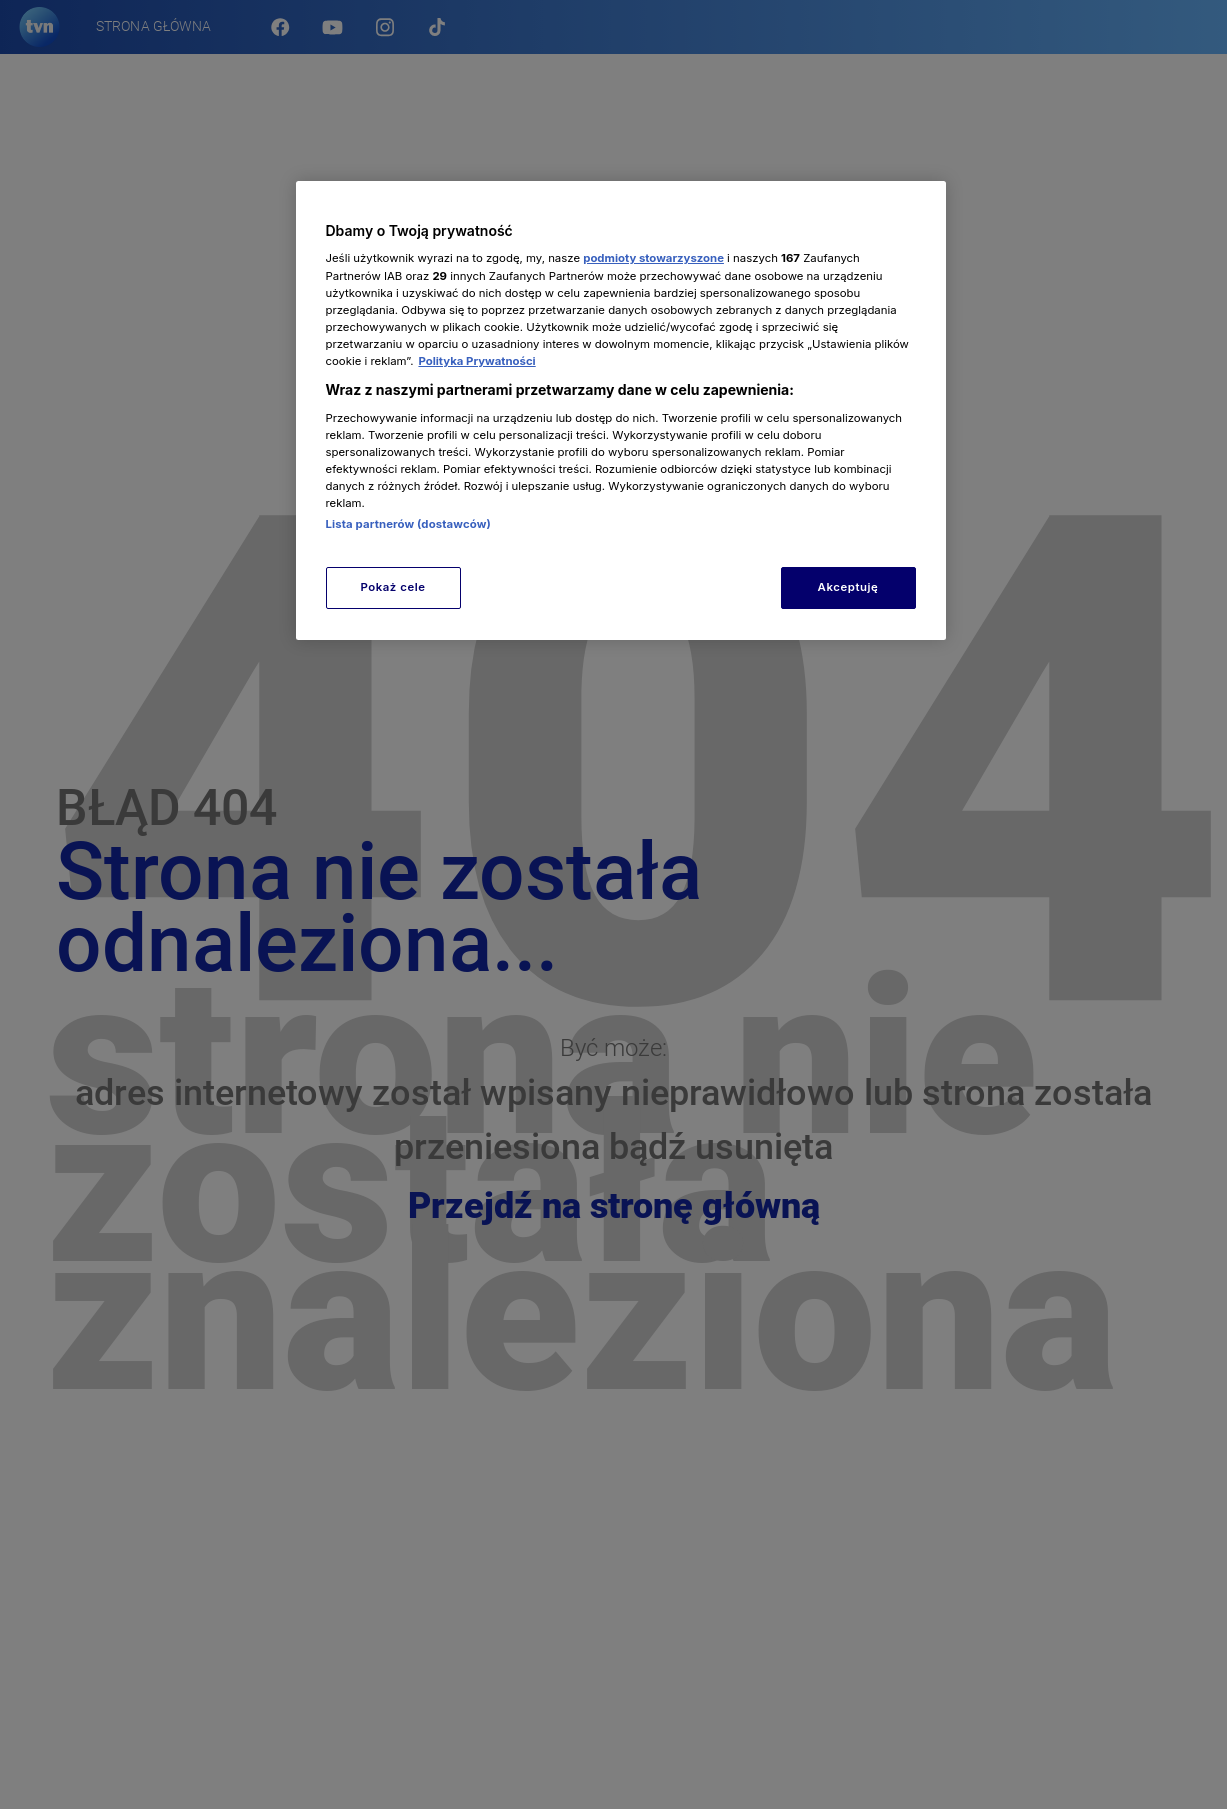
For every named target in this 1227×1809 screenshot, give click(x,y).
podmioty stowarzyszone (653, 258)
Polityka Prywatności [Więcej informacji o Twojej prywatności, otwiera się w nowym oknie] (476, 361)
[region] (621, 410)
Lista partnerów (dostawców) (408, 524)
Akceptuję (848, 587)
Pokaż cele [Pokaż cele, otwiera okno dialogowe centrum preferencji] (392, 587)
